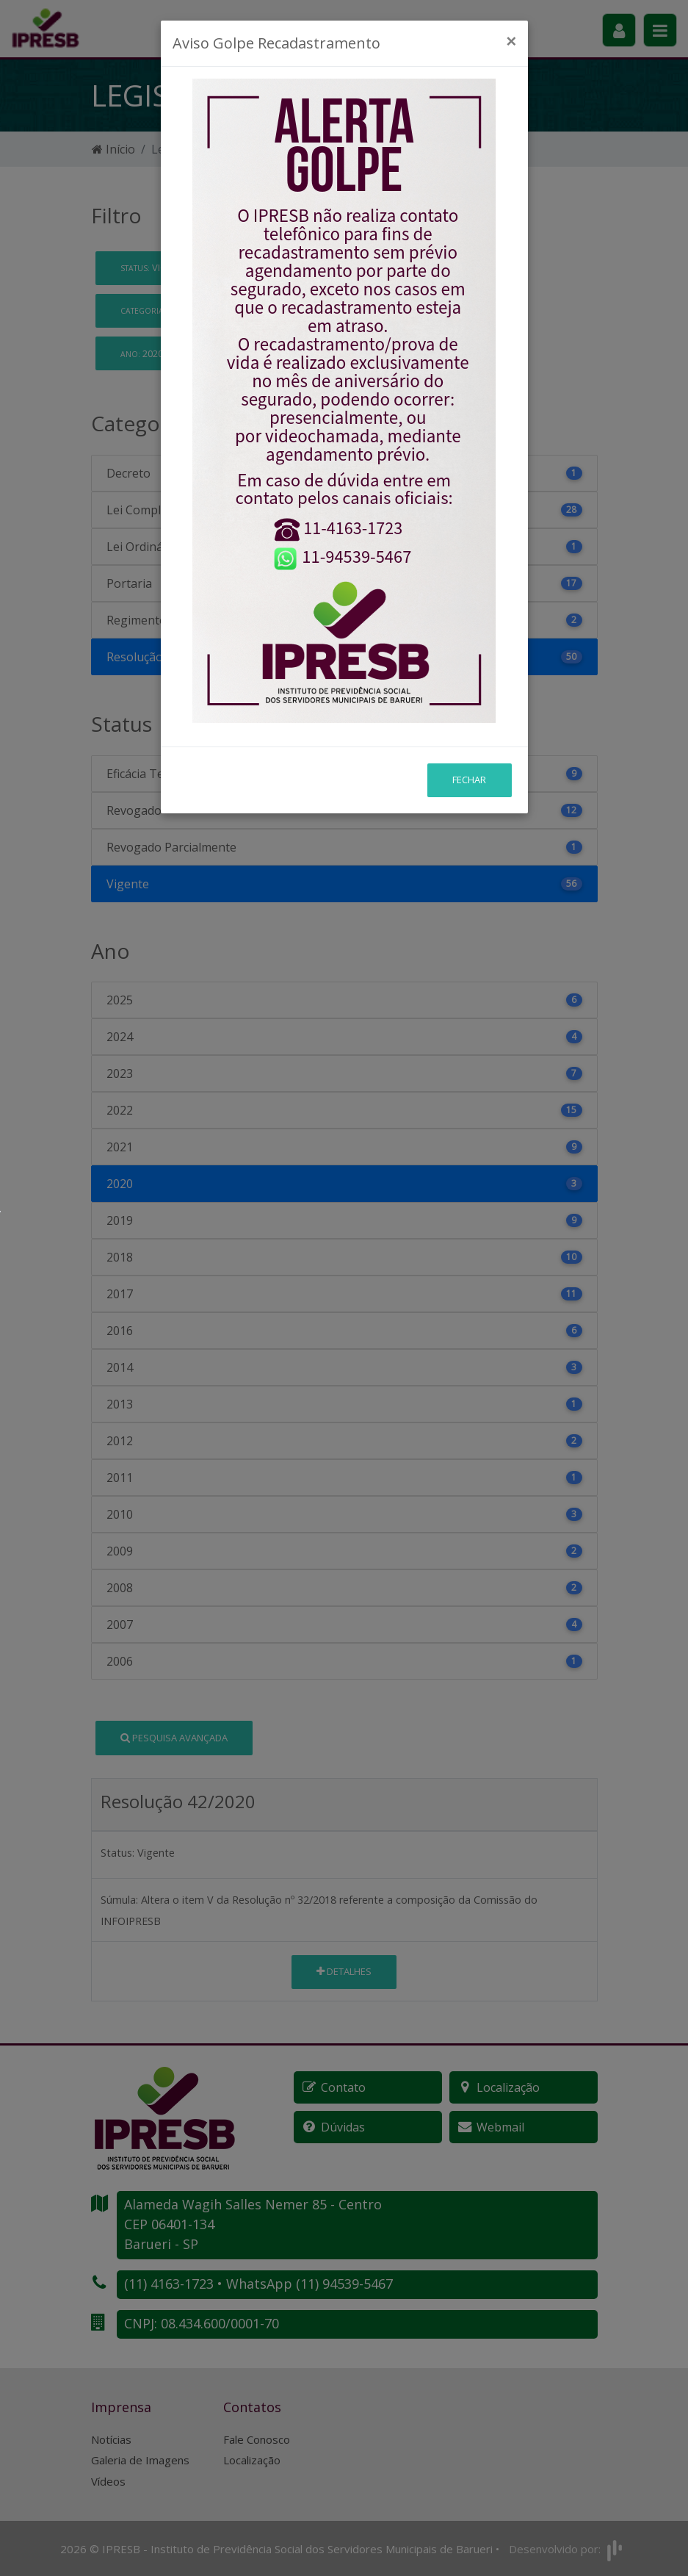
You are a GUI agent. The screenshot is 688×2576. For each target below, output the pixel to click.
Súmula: (119, 1900)
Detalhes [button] (344, 1971)
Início (113, 149)
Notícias (111, 2439)
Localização (251, 2460)
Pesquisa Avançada (174, 1737)
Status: (117, 1853)
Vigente (160, 267)
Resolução (176, 310)
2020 (146, 353)
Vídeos (108, 2481)
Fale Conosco (256, 2439)
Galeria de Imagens (140, 2460)
